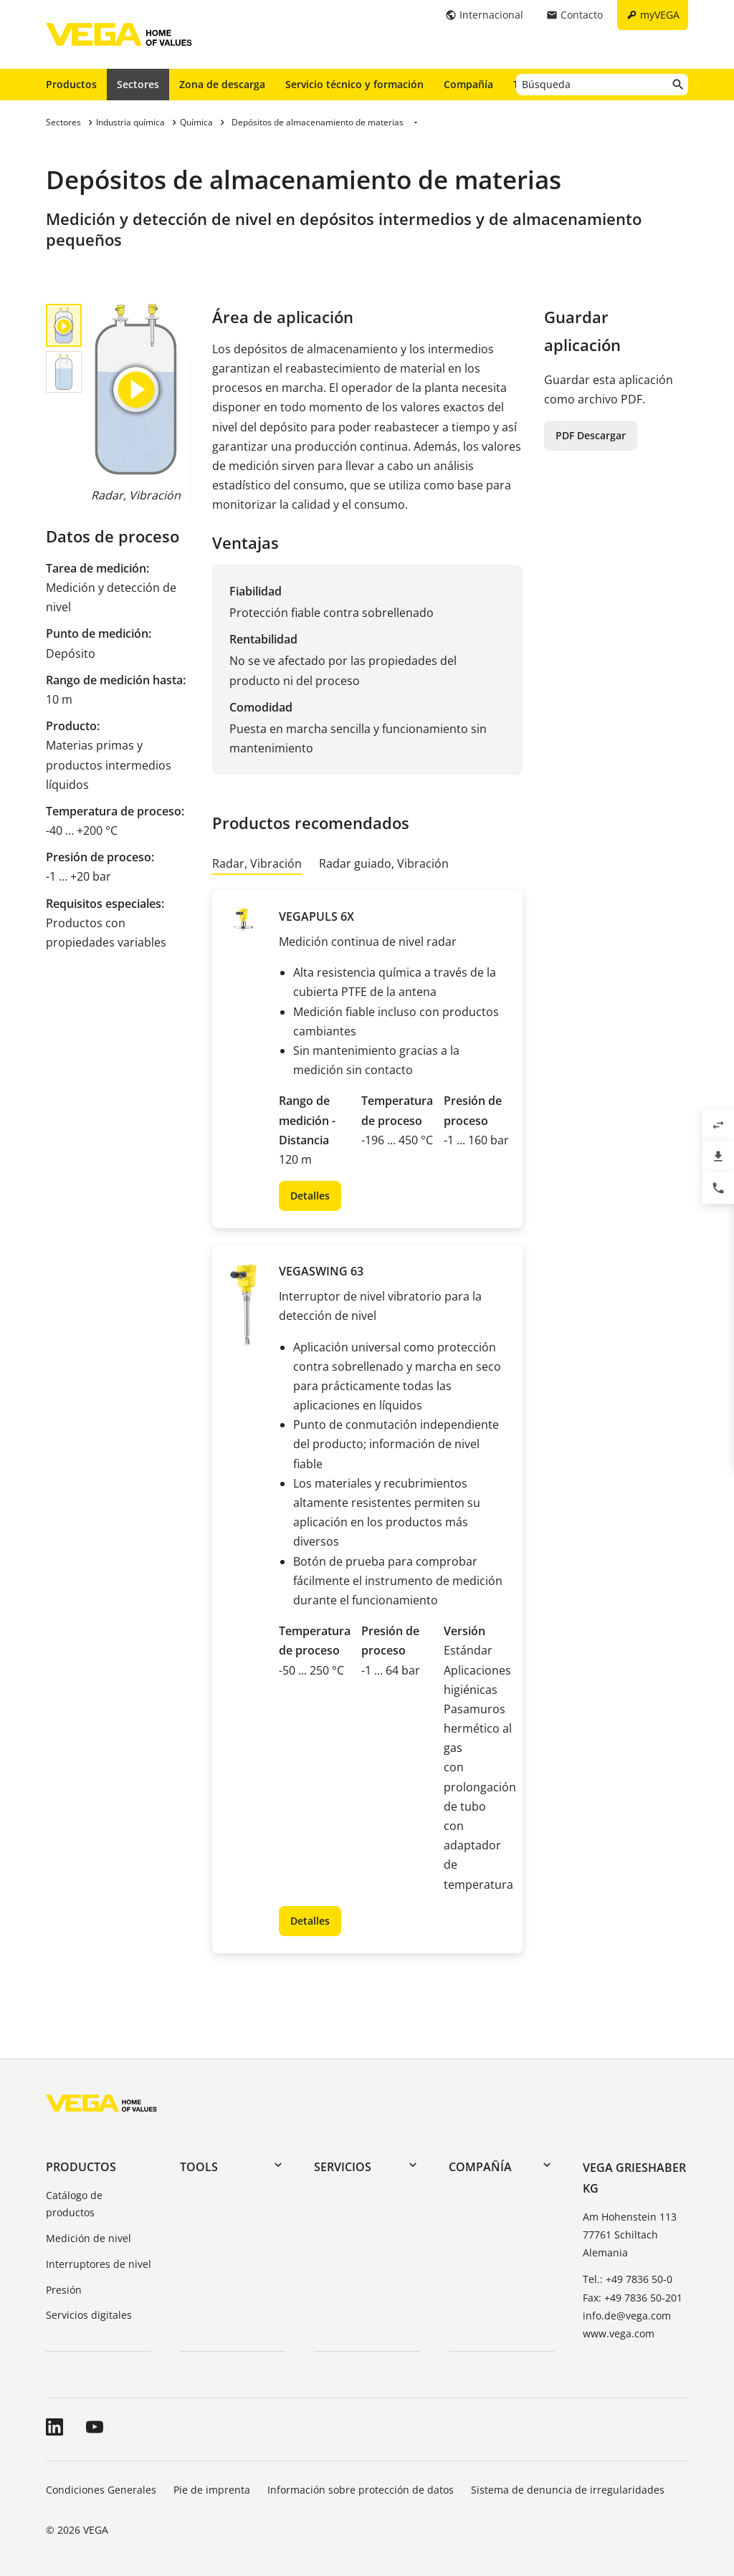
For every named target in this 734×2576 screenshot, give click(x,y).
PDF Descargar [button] (591, 435)
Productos (71, 84)
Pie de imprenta (211, 2489)
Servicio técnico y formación (354, 84)
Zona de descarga (222, 84)
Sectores (138, 84)
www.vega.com (618, 2333)
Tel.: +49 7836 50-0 (627, 2279)
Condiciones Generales (101, 2489)
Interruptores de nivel (98, 2264)
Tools (199, 2167)
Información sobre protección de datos (360, 2489)
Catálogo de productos (74, 2203)
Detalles (310, 1195)
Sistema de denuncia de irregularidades (567, 2489)
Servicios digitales (89, 2315)
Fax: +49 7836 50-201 (632, 2297)
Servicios (342, 2167)
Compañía (468, 84)
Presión (64, 2290)
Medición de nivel (88, 2238)
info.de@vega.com (627, 2315)
